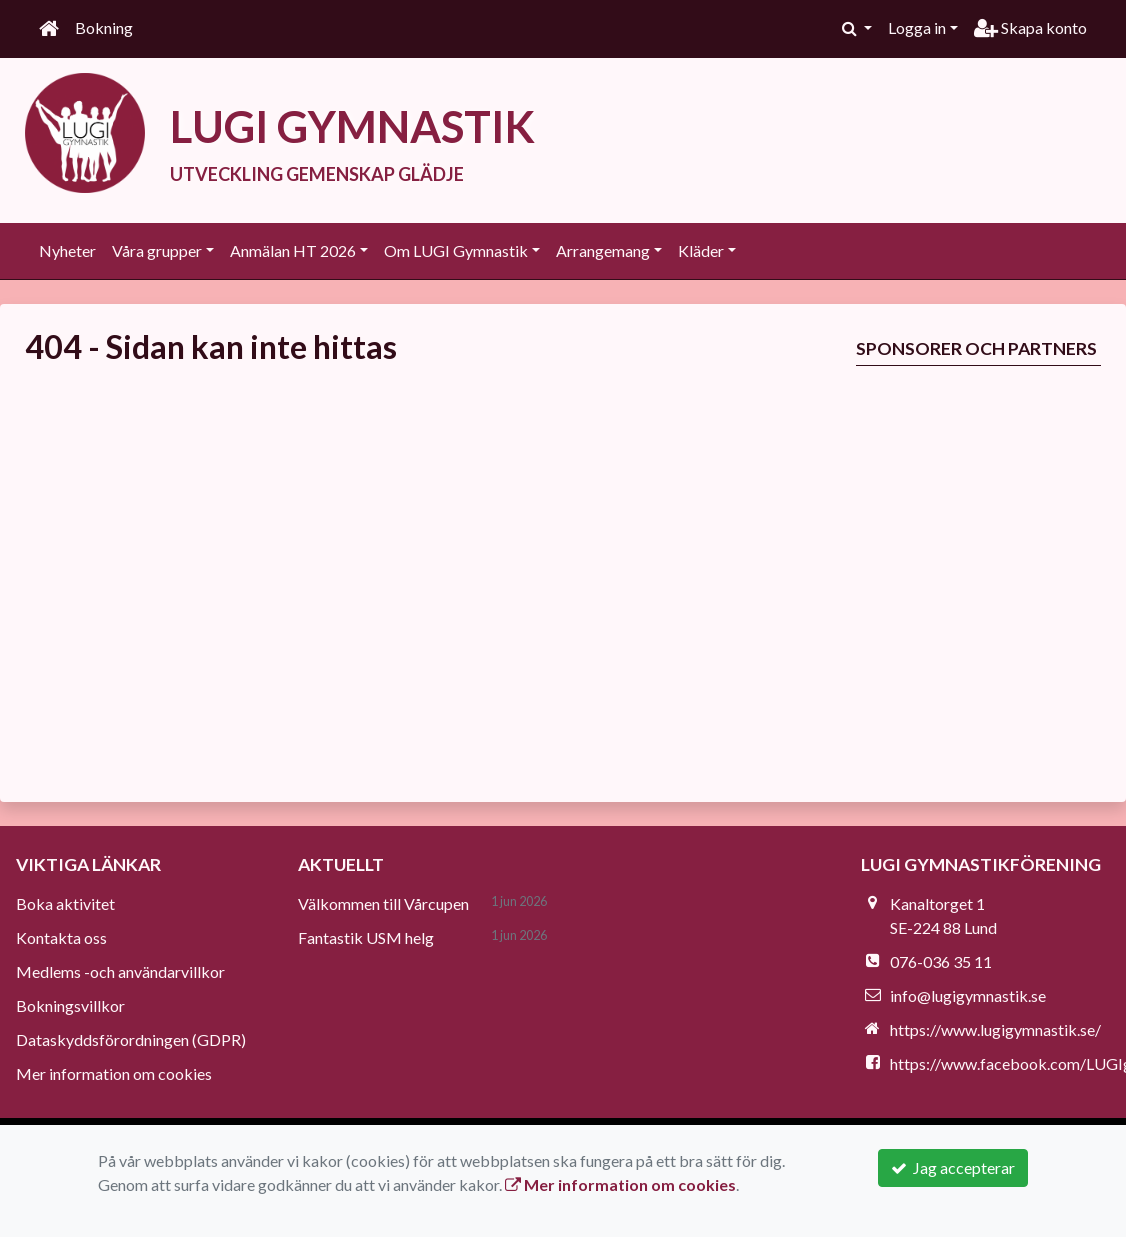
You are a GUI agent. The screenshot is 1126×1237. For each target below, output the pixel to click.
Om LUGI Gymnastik (456, 250)
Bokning (104, 27)
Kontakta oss (61, 937)
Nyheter (67, 250)
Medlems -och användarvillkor (120, 971)
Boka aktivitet (65, 903)
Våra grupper (157, 250)
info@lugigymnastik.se (968, 995)
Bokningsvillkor (70, 1005)
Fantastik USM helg (366, 937)
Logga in (917, 27)
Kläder (701, 250)
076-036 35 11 (941, 961)
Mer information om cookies (114, 1073)
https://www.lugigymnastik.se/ (995, 1029)
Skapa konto (1030, 27)
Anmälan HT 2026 (293, 250)
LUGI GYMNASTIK (358, 126)
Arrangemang (603, 250)
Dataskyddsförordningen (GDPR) (131, 1039)
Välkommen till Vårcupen (383, 903)
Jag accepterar (953, 1167)
